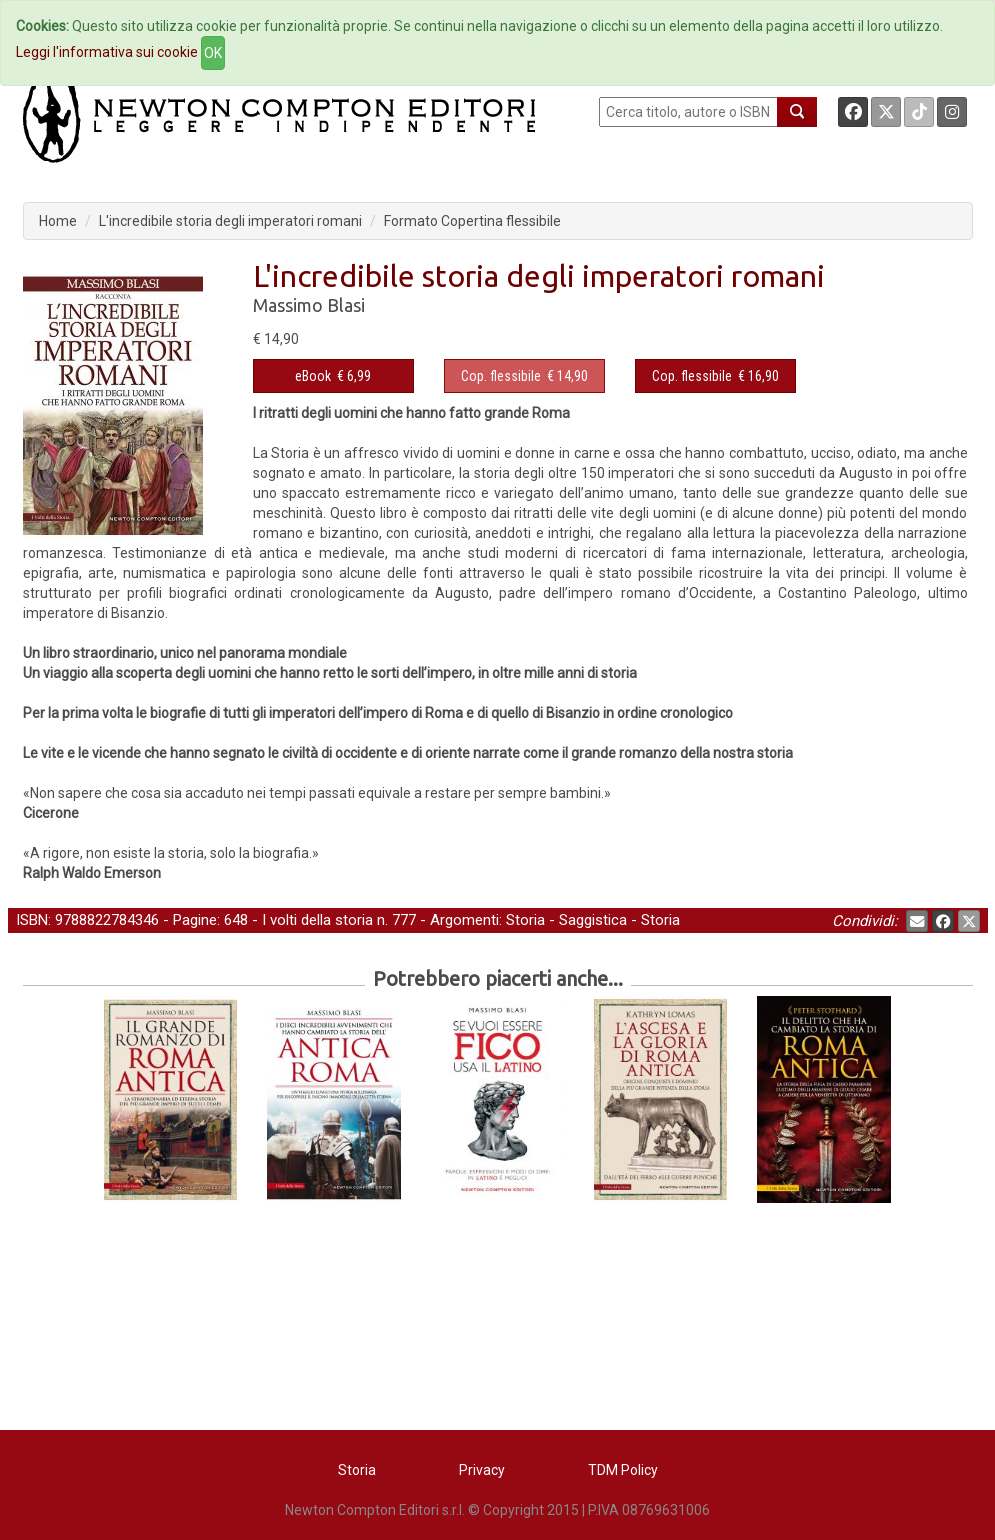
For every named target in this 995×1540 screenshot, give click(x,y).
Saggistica (593, 920)
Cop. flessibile (501, 376)
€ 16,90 (715, 376)
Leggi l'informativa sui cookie (107, 52)
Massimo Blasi (309, 305)
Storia (525, 920)
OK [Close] (213, 53)
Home (58, 221)
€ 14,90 (524, 376)
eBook (313, 376)
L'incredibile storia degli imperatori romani (230, 221)
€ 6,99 (333, 376)
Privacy (482, 1470)
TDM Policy (623, 1470)
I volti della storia (317, 920)
